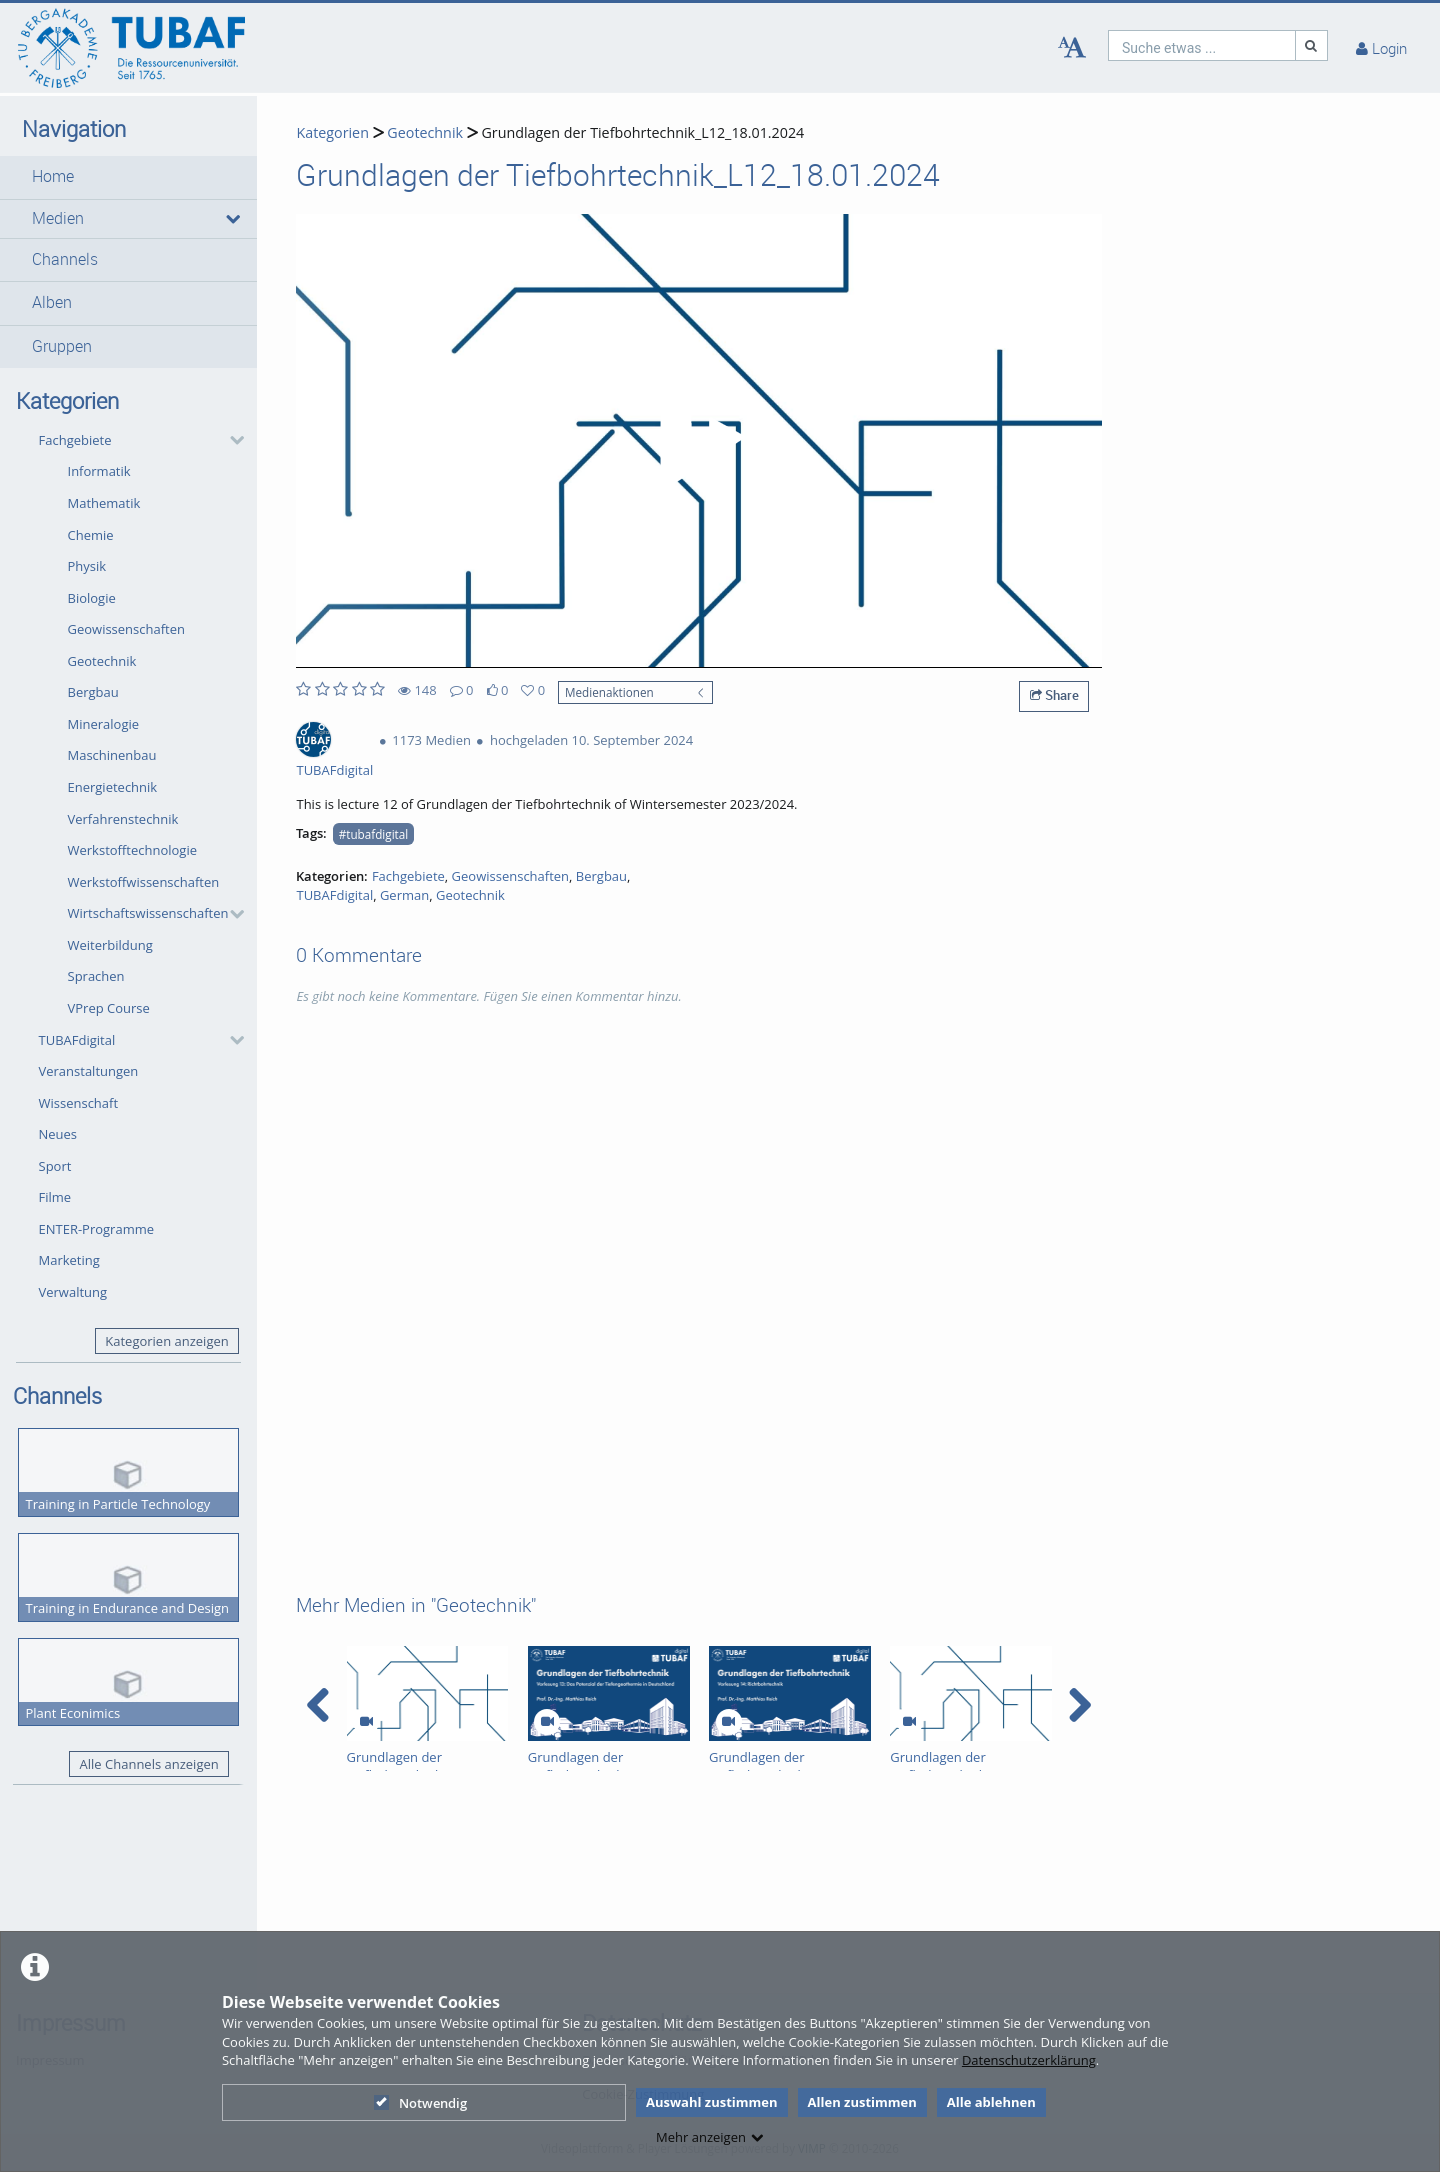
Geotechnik (102, 661)
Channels (65, 259)
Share (1054, 695)
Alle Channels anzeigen (149, 1764)
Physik (87, 566)
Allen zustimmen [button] (862, 2102)
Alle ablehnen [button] (991, 2102)
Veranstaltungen (89, 1071)
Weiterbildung (110, 945)
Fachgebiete (75, 440)
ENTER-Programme (97, 1229)
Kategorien (332, 132)
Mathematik (104, 503)
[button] (128, 177)
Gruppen (62, 346)
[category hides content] (231, 440)
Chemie (91, 535)
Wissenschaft (79, 1103)
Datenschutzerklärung (1029, 2060)
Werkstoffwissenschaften (144, 882)
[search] (1202, 45)
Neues (58, 1134)
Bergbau (93, 692)
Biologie (92, 598)
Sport (55, 1166)
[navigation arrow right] (1079, 1705)
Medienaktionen (609, 692)
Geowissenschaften (127, 629)
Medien (58, 218)
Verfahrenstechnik (123, 819)
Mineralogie (104, 724)
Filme (55, 1197)
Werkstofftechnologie (133, 850)
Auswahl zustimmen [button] (712, 2102)
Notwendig (420, 2103)
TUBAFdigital (77, 1040)
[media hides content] (231, 219)
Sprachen (96, 976)
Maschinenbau (112, 755)
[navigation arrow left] (318, 1705)
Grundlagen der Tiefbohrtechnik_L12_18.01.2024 (642, 132)
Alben (52, 302)
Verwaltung (73, 1292)
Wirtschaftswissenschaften (148, 913)
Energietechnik (113, 787)
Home (53, 176)
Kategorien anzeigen (166, 1341)
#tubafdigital (373, 834)
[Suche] (1312, 45)
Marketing (69, 1260)
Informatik (99, 471)
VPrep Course (109, 1008)
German (404, 895)
